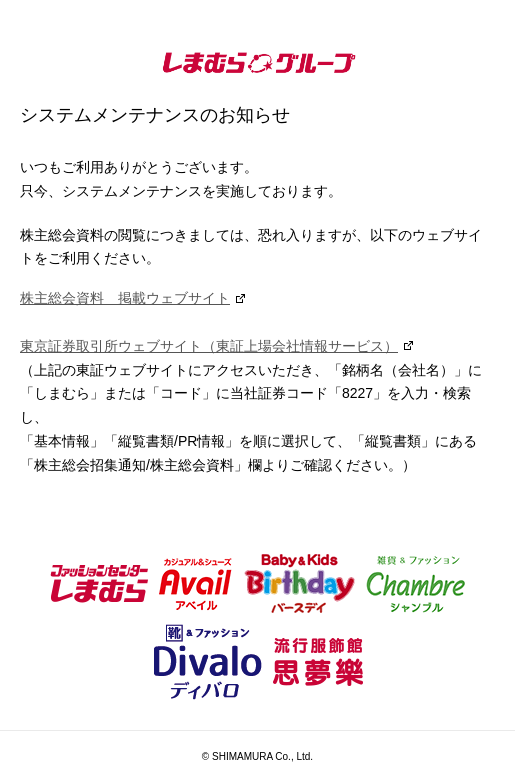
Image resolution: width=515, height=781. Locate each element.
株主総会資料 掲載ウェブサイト (125, 298)
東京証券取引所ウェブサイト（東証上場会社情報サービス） (209, 346)
